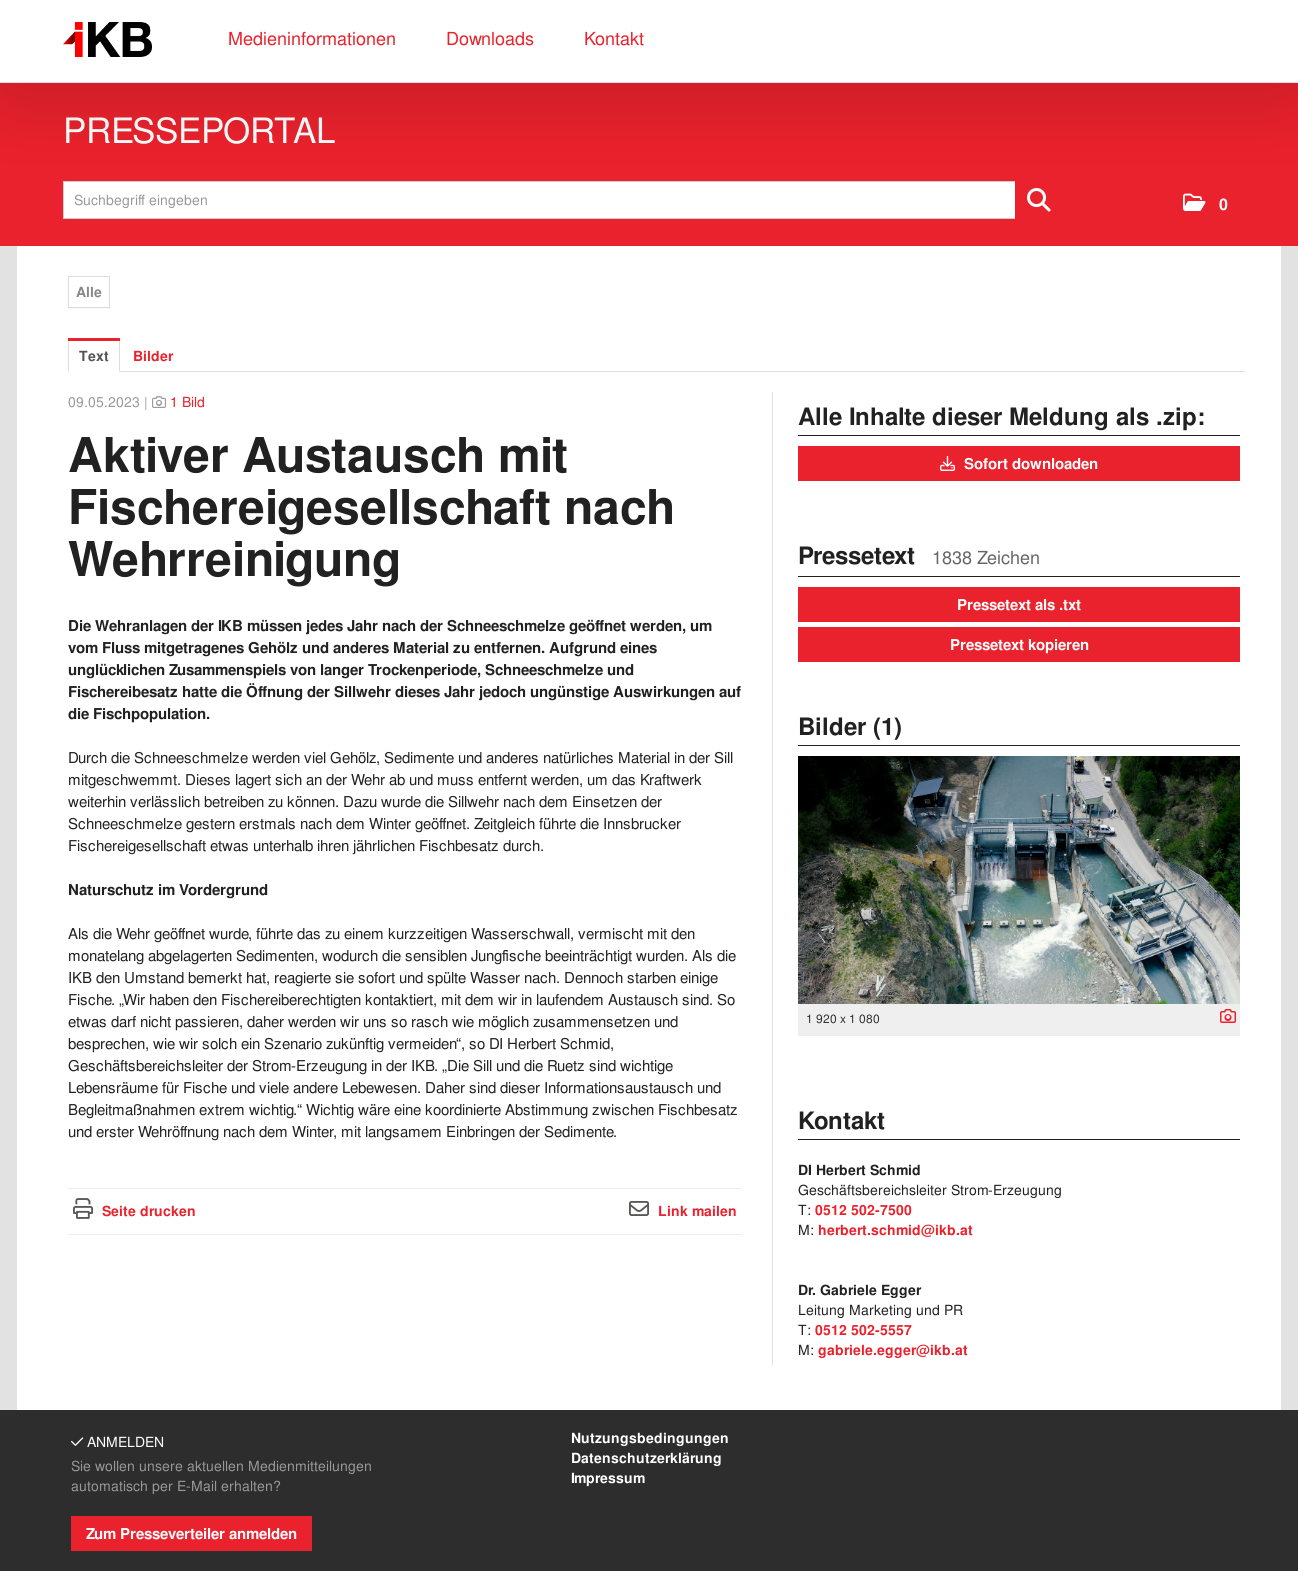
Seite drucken (149, 1211)
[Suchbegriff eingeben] (564, 200)
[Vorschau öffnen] (1019, 880)
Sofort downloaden (1019, 464)
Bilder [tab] (153, 356)
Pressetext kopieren (1019, 645)
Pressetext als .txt (1019, 605)
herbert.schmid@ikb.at (895, 1230)
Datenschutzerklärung (646, 1458)
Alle (89, 292)
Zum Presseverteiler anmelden (191, 1534)
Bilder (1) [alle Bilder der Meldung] (850, 726)
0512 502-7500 (863, 1210)
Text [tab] (94, 356)
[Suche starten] (1040, 200)
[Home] (107, 40)
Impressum (608, 1478)
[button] (1205, 204)
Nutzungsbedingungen (650, 1438)
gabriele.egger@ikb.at (893, 1350)
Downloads (490, 38)
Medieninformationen (312, 38)
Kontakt (614, 38)
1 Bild (187, 402)
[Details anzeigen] (1223, 1018)
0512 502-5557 (863, 1330)
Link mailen (697, 1211)
